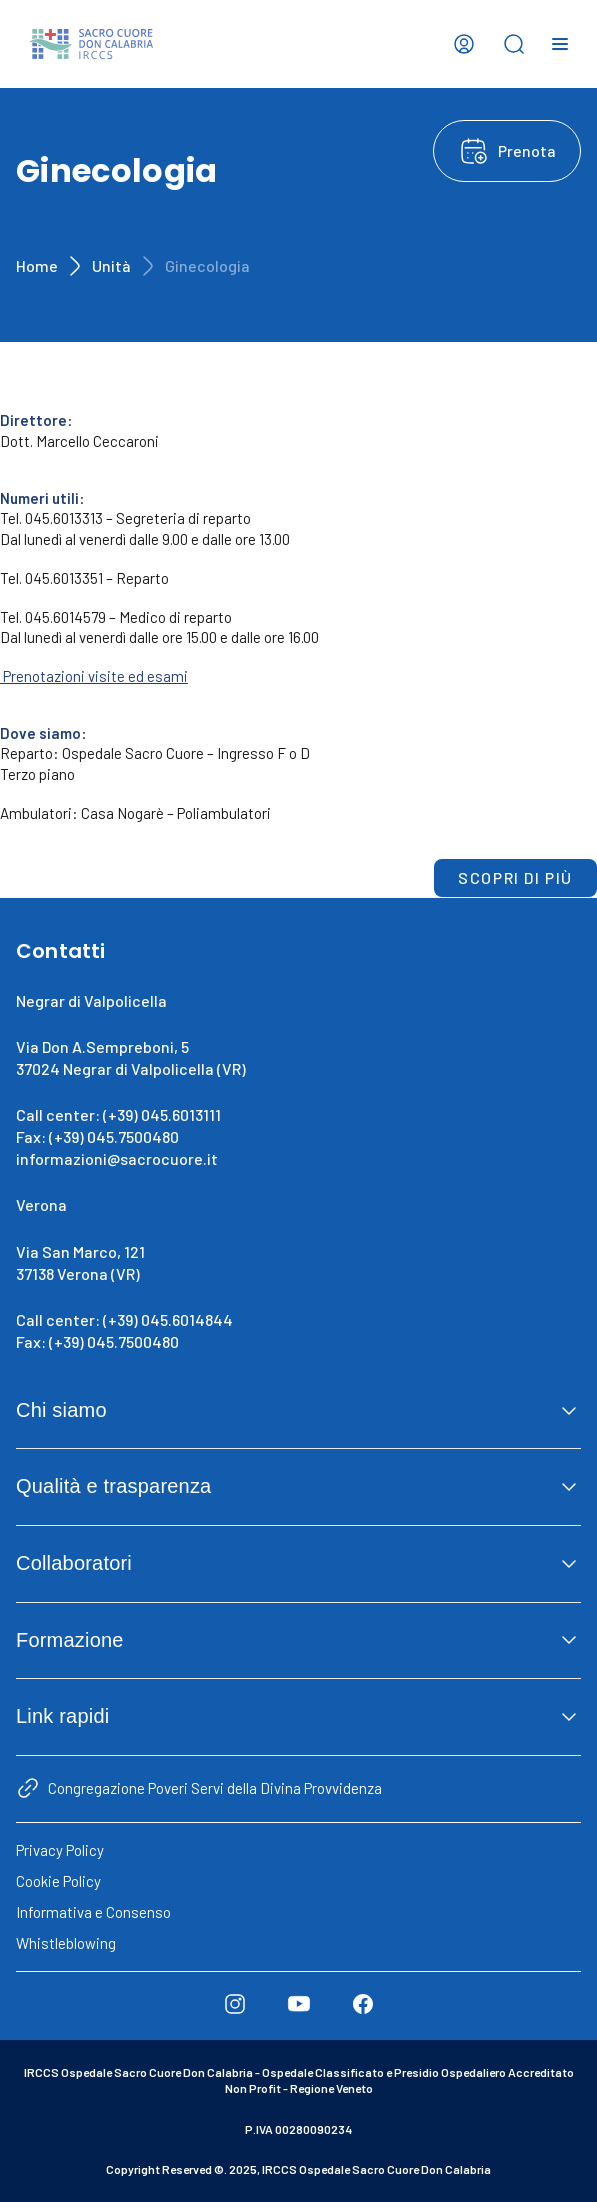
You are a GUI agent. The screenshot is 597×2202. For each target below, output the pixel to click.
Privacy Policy (60, 1850)
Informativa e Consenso (93, 1912)
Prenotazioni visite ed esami (94, 676)
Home (37, 265)
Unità (111, 265)
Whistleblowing (66, 1943)
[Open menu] (560, 44)
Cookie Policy (58, 1881)
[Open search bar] (514, 44)
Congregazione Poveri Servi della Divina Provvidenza (215, 1788)
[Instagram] (235, 2004)
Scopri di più (515, 877)
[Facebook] (363, 2004)
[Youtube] (299, 2004)
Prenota (527, 150)
